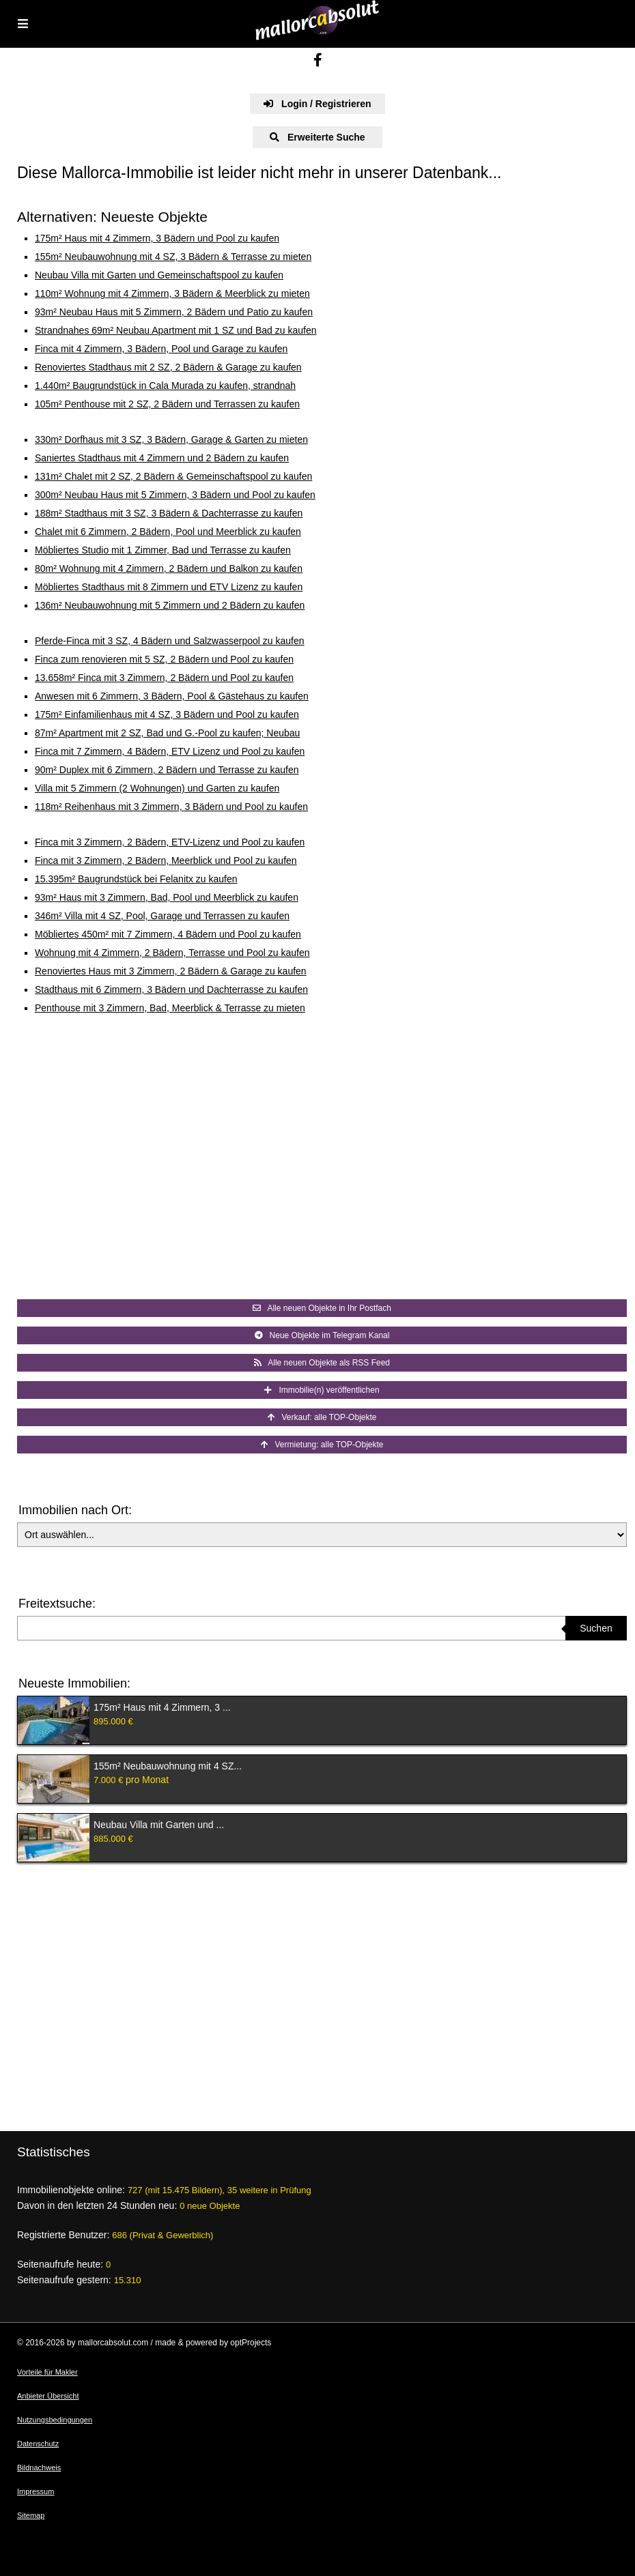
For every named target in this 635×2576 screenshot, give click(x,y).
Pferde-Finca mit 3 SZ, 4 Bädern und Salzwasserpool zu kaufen (170, 640)
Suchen (596, 1628)
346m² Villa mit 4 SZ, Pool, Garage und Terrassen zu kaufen (162, 915)
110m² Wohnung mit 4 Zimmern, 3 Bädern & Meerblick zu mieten (172, 293)
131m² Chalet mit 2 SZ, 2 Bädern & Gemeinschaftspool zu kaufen (173, 476)
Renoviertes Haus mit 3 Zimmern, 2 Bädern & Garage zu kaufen (171, 971)
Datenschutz (38, 2444)
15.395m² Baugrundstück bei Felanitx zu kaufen (136, 878)
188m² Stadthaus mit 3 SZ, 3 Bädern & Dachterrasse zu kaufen (168, 513)
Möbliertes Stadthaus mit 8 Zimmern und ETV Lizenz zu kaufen (168, 586)
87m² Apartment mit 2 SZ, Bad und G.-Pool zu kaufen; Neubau (167, 732)
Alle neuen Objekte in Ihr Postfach (322, 1308)
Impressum (35, 2491)
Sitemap (30, 2515)
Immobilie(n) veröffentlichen (321, 1390)
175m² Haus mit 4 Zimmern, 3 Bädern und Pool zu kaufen (157, 238)
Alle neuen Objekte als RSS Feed (322, 1362)
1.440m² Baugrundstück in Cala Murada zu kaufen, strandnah (165, 385)
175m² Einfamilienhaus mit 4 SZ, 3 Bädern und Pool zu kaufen (167, 714)
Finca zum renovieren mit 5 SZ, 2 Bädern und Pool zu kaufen (164, 659)
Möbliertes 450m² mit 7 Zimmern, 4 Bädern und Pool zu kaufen (168, 934)
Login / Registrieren (317, 103)
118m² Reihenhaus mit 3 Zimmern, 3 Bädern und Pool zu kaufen (171, 806)
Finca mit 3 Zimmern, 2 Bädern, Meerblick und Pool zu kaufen (166, 860)
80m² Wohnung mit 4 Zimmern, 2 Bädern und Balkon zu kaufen (168, 568)
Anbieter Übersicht (48, 2396)
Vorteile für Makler (47, 2372)
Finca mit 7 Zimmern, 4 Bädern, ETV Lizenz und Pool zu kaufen (170, 751)
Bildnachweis (39, 2467)
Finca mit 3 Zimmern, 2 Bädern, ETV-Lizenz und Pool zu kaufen (170, 842)
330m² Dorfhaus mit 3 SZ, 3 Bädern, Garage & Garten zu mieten (171, 439)
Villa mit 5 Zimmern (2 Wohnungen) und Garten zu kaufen (157, 788)
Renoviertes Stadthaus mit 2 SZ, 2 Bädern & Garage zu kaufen (168, 367)
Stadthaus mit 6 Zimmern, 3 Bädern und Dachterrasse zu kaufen (171, 989)
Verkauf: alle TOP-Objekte (322, 1417)
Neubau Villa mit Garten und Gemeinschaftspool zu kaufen (159, 275)
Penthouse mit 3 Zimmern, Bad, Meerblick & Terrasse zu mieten (170, 1007)
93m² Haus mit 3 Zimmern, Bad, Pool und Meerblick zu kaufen (166, 897)
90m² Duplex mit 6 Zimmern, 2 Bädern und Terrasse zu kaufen (166, 769)
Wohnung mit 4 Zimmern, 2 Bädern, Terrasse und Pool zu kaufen (172, 952)
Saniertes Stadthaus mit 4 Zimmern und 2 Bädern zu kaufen (162, 457)
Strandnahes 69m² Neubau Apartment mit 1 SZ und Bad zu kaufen (175, 330)
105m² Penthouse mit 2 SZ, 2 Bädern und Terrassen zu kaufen (167, 404)
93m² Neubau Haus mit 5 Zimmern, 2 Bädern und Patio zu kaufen (174, 311)
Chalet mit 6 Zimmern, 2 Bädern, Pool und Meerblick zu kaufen (168, 531)
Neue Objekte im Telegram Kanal (322, 1335)
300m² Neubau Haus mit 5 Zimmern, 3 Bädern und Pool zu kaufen (175, 494)
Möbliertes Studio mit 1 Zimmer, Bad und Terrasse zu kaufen (163, 550)
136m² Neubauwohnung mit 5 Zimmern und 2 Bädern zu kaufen (170, 605)
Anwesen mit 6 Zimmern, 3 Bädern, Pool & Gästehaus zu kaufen (172, 696)
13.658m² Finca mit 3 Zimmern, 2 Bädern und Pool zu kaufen (164, 677)
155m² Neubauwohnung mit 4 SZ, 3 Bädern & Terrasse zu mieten (173, 256)
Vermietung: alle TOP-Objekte (322, 1444)
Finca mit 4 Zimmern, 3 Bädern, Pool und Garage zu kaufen (161, 348)
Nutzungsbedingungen (54, 2420)
